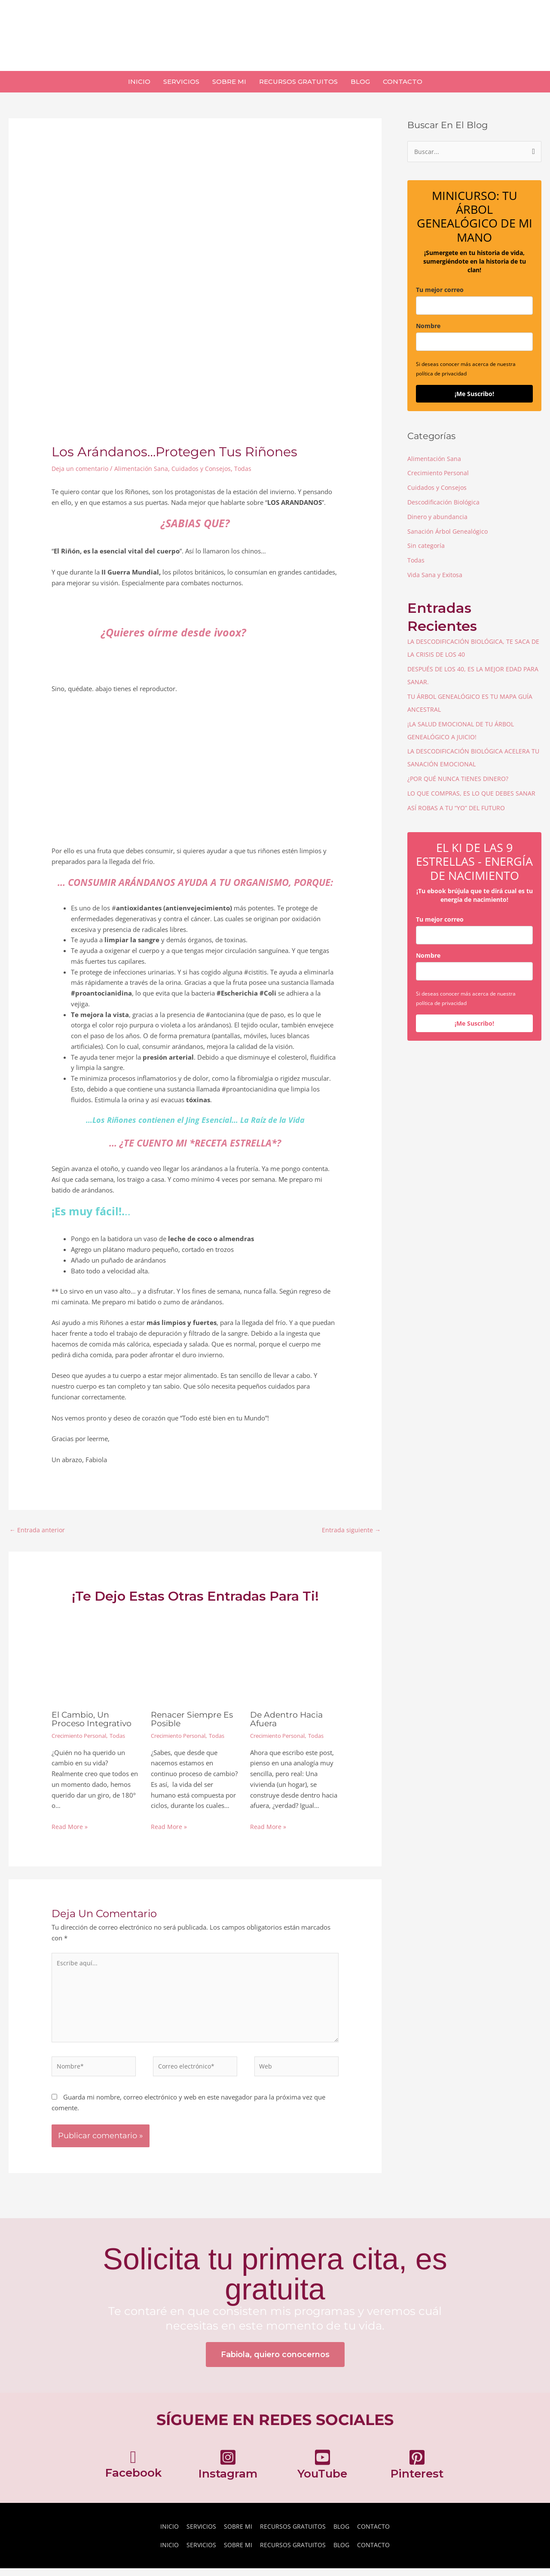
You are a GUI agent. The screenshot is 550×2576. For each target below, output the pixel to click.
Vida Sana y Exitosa (435, 575)
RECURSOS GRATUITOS (293, 2534)
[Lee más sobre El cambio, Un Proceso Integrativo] (96, 1659)
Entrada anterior (37, 1530)
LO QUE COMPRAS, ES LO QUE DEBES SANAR (474, 793)
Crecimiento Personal (82, 1736)
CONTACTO (377, 2534)
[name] (474, 342)
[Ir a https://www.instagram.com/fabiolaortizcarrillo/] (227, 2474)
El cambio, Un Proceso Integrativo (94, 1719)
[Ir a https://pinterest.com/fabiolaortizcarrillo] (416, 2474)
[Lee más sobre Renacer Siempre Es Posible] (195, 1659)
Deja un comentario (81, 468)
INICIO (165, 2534)
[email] (474, 306)
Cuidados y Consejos (204, 468)
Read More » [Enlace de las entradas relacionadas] (70, 1827)
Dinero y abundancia (438, 517)
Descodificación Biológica (445, 502)
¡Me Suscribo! (474, 394)
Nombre (428, 327)
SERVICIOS (198, 2534)
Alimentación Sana (143, 468)
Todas (247, 468)
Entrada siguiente (351, 1530)
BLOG (344, 2534)
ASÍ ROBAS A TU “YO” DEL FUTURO (458, 808)
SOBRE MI (236, 2534)
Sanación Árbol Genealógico (448, 531)
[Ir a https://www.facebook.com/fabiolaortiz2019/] (133, 2474)
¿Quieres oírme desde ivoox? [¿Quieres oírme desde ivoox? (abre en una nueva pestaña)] (173, 632)
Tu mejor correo (440, 290)
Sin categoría (426, 546)
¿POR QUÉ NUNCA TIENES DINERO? (459, 779)
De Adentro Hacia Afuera (288, 1719)
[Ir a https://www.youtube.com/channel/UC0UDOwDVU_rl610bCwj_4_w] (322, 2474)
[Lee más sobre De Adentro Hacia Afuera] (294, 1659)
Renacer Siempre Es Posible (194, 1719)
